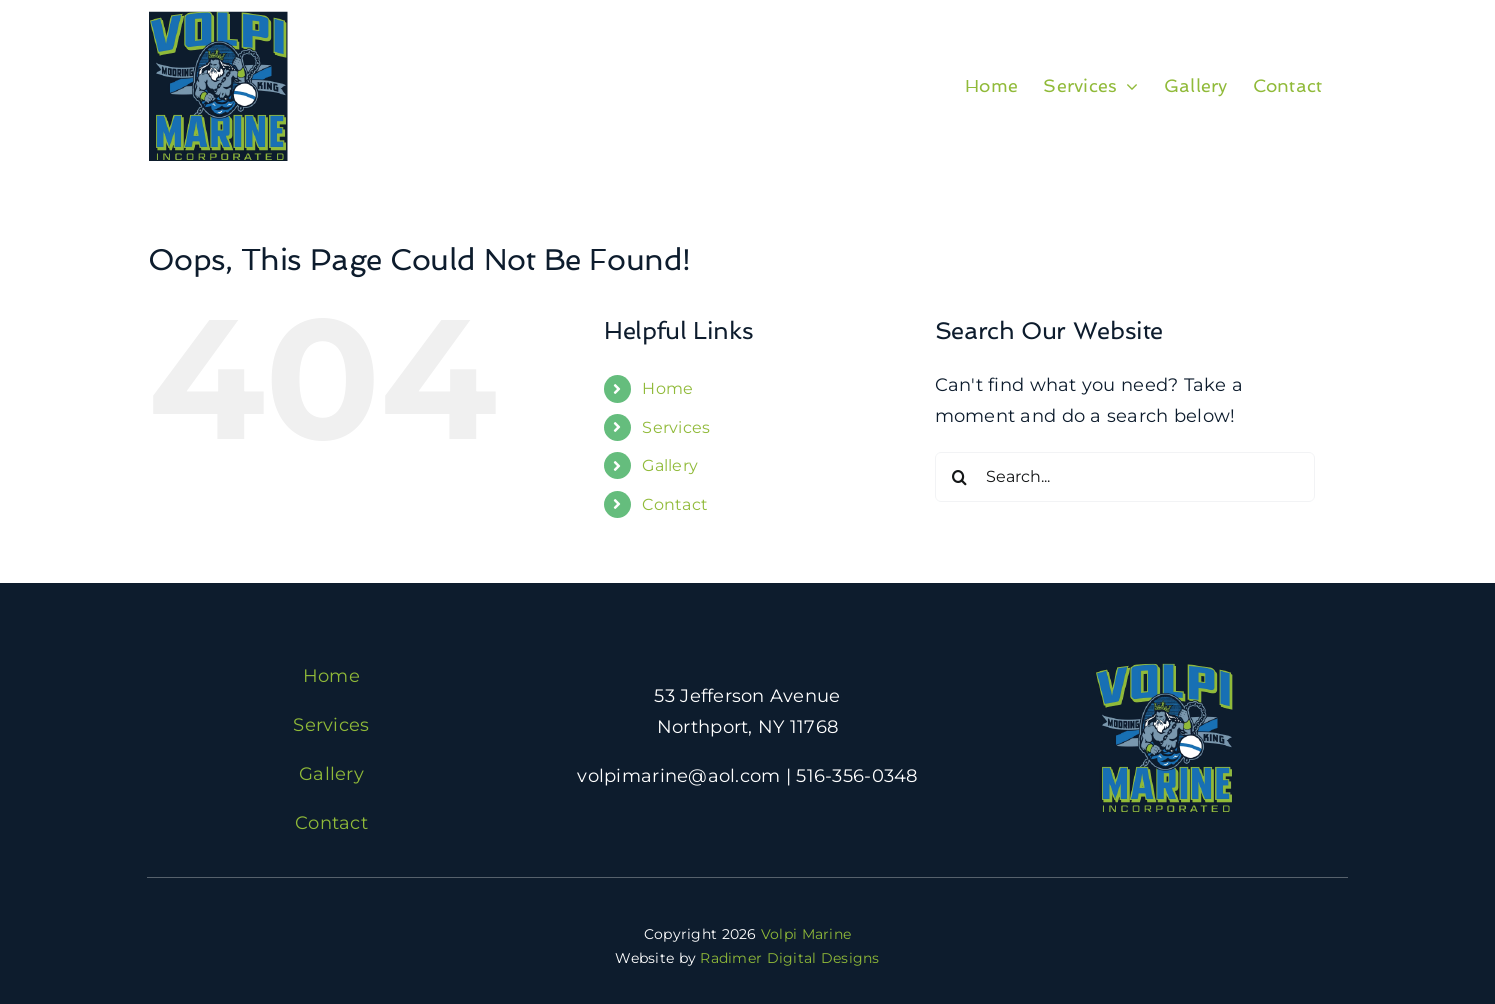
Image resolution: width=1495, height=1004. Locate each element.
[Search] (960, 477)
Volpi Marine (806, 934)
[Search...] (1125, 477)
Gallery (670, 465)
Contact (675, 504)
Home (667, 388)
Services (676, 427)
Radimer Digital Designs (789, 958)
